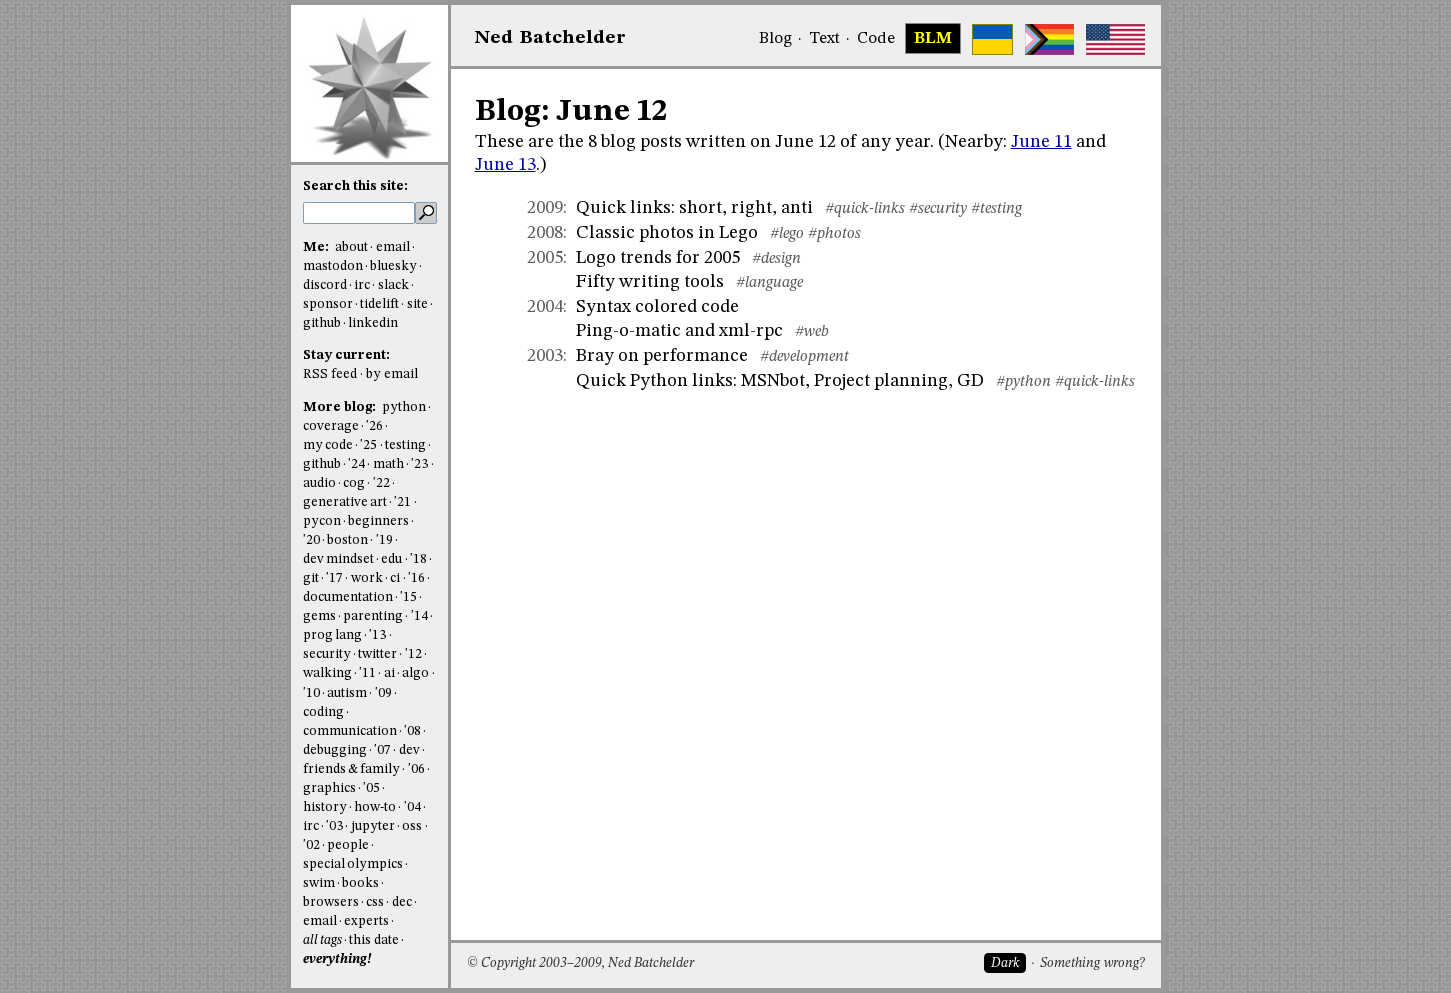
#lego (787, 234)
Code (876, 39)
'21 (402, 502)
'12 (413, 654)
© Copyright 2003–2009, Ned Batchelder (580, 963)
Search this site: (355, 186)
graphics (329, 788)
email (393, 247)
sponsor (328, 304)
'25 (368, 445)
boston (347, 540)
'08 (412, 731)
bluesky (393, 266)
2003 (545, 356)
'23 (419, 464)
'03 (334, 826)
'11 (367, 673)
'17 (334, 578)
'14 (419, 616)
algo (415, 673)
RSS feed (330, 374)
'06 (416, 769)
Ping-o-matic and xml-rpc (679, 331)
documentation (348, 597)
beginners (378, 521)
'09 (383, 693)
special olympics (353, 864)
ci (395, 578)
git (311, 578)
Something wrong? (1092, 963)
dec (402, 902)
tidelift (379, 304)
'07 (382, 750)
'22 (381, 483)
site (417, 304)
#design (776, 259)
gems (319, 616)
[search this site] (359, 213)
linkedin (373, 323)
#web (812, 332)
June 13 (505, 165)
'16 (416, 578)
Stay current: (346, 355)
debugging (335, 750)
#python (1023, 382)
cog (354, 483)
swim (319, 883)
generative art (345, 502)
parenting (373, 616)
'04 (412, 807)
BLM (933, 39)
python (404, 407)
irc (362, 285)
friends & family (352, 769)
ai (389, 673)
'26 (374, 426)
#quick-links (865, 209)
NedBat (550, 38)
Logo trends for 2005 (658, 258)
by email (392, 374)
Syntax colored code (657, 307)
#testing (996, 209)
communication (350, 731)
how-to (375, 807)
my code (328, 445)
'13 (377, 635)
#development (804, 357)
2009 (545, 208)
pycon (322, 521)
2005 (545, 258)
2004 (545, 307)
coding (323, 712)
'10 (311, 693)
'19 (384, 540)
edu (391, 559)
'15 (408, 597)
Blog (775, 39)
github (322, 323)
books (360, 883)
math (388, 464)
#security (938, 209)
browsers (331, 902)
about (351, 247)
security (327, 654)
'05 (371, 788)
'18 (418, 559)
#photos (834, 234)
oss (412, 826)
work (367, 578)
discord (325, 285)
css (375, 902)
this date (373, 940)
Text (824, 39)
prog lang (332, 635)
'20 (311, 540)
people (348, 845)
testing (405, 445)
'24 (356, 464)
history (325, 807)
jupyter (373, 826)
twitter (377, 654)
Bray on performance (662, 356)
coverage (331, 426)
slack (393, 285)
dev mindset (338, 559)
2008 (545, 233)
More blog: (341, 407)
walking (327, 673)
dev (409, 750)
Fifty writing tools (650, 282)
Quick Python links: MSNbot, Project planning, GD (780, 381)
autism (347, 693)
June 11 (1041, 142)
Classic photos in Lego (667, 233)
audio (319, 483)
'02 (311, 845)
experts (366, 921)
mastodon (333, 266)
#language (769, 283)
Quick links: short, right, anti (694, 208)
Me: (317, 247)
